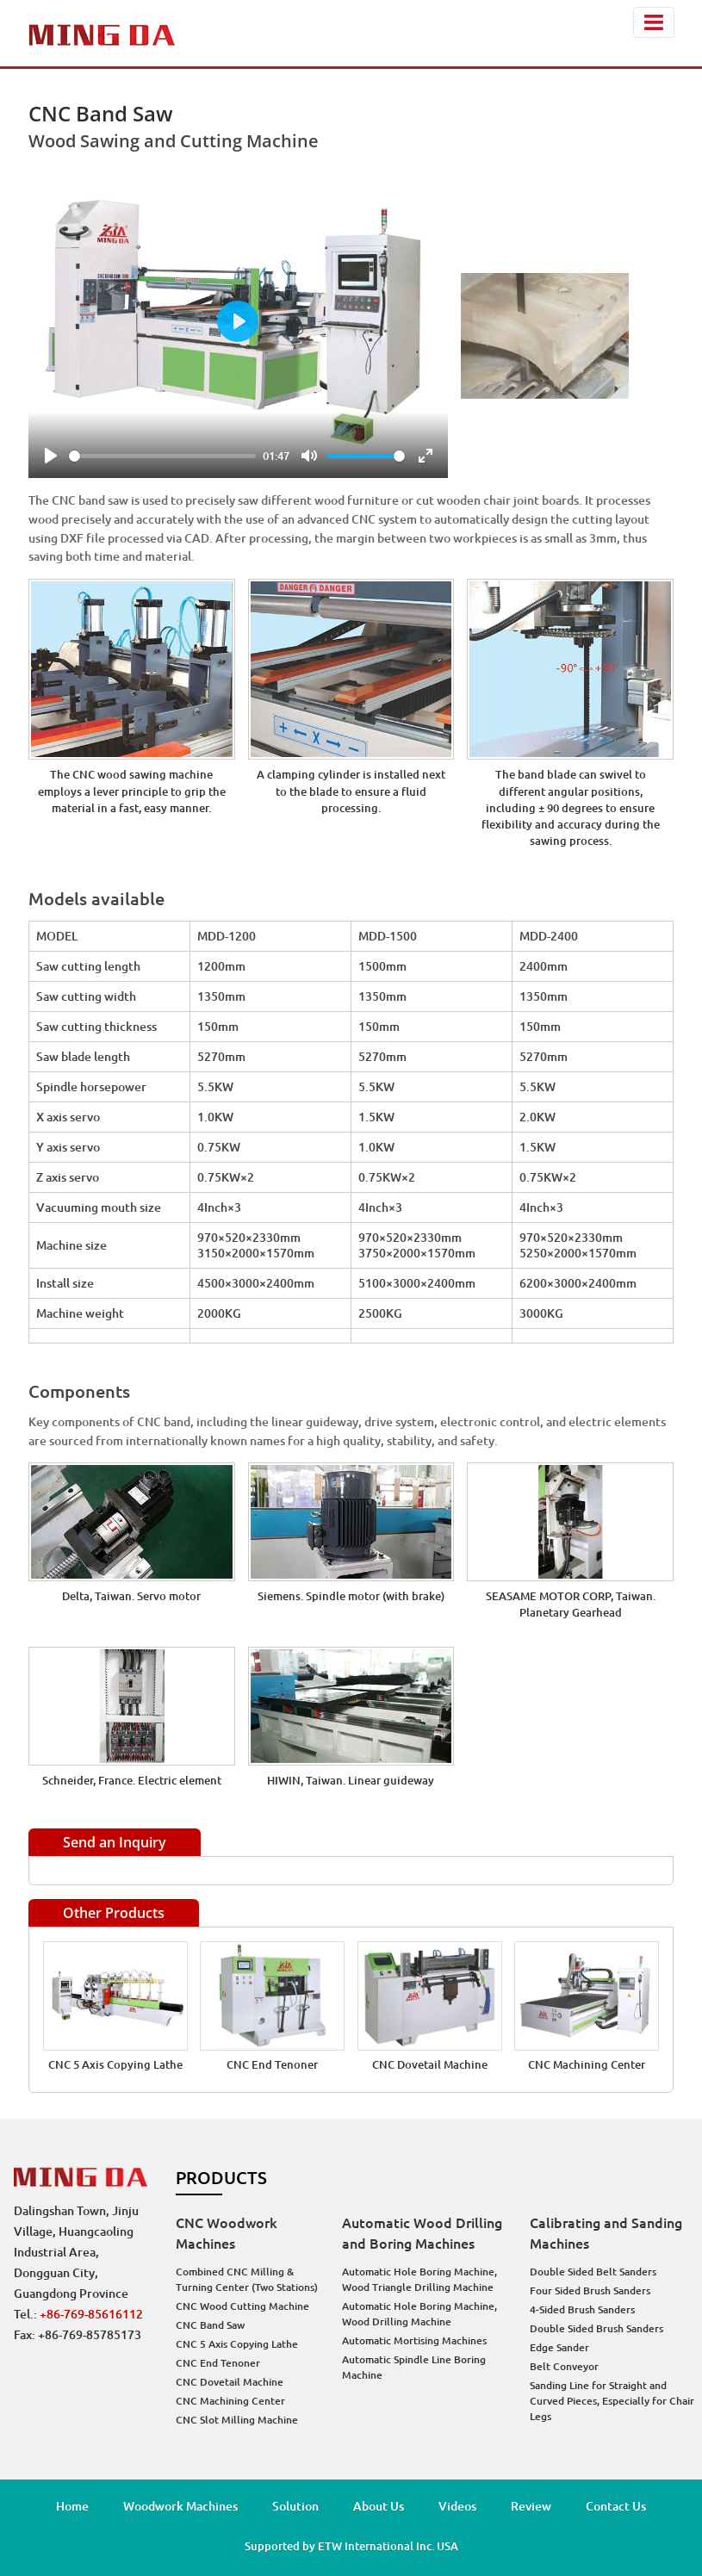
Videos (457, 2506)
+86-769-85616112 (91, 2314)
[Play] (51, 455)
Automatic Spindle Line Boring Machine (414, 2367)
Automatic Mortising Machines (414, 2340)
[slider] (163, 456)
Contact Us (616, 2506)
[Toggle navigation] (653, 22)
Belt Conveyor (564, 2366)
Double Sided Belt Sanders (593, 2271)
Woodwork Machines (180, 2506)
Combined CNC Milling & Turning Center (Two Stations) (247, 2279)
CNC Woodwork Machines (226, 2233)
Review (531, 2506)
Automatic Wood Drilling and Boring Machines (422, 2233)
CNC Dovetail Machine (430, 2064)
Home (72, 2506)
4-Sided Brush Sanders (582, 2309)
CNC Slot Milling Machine (237, 2419)
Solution (295, 2506)
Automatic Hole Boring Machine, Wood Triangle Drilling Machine (419, 2279)
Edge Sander (559, 2347)
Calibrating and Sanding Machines (606, 2233)
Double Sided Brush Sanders (596, 2328)
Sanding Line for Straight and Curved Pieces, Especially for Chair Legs (612, 2401)
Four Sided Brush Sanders (590, 2290)
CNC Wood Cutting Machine (242, 2306)
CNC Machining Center (586, 2064)
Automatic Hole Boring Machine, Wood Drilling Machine (419, 2313)
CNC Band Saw (210, 2325)
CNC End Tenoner (272, 2064)
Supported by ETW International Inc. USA (351, 2546)
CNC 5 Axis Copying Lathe (115, 2064)
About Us (378, 2506)
